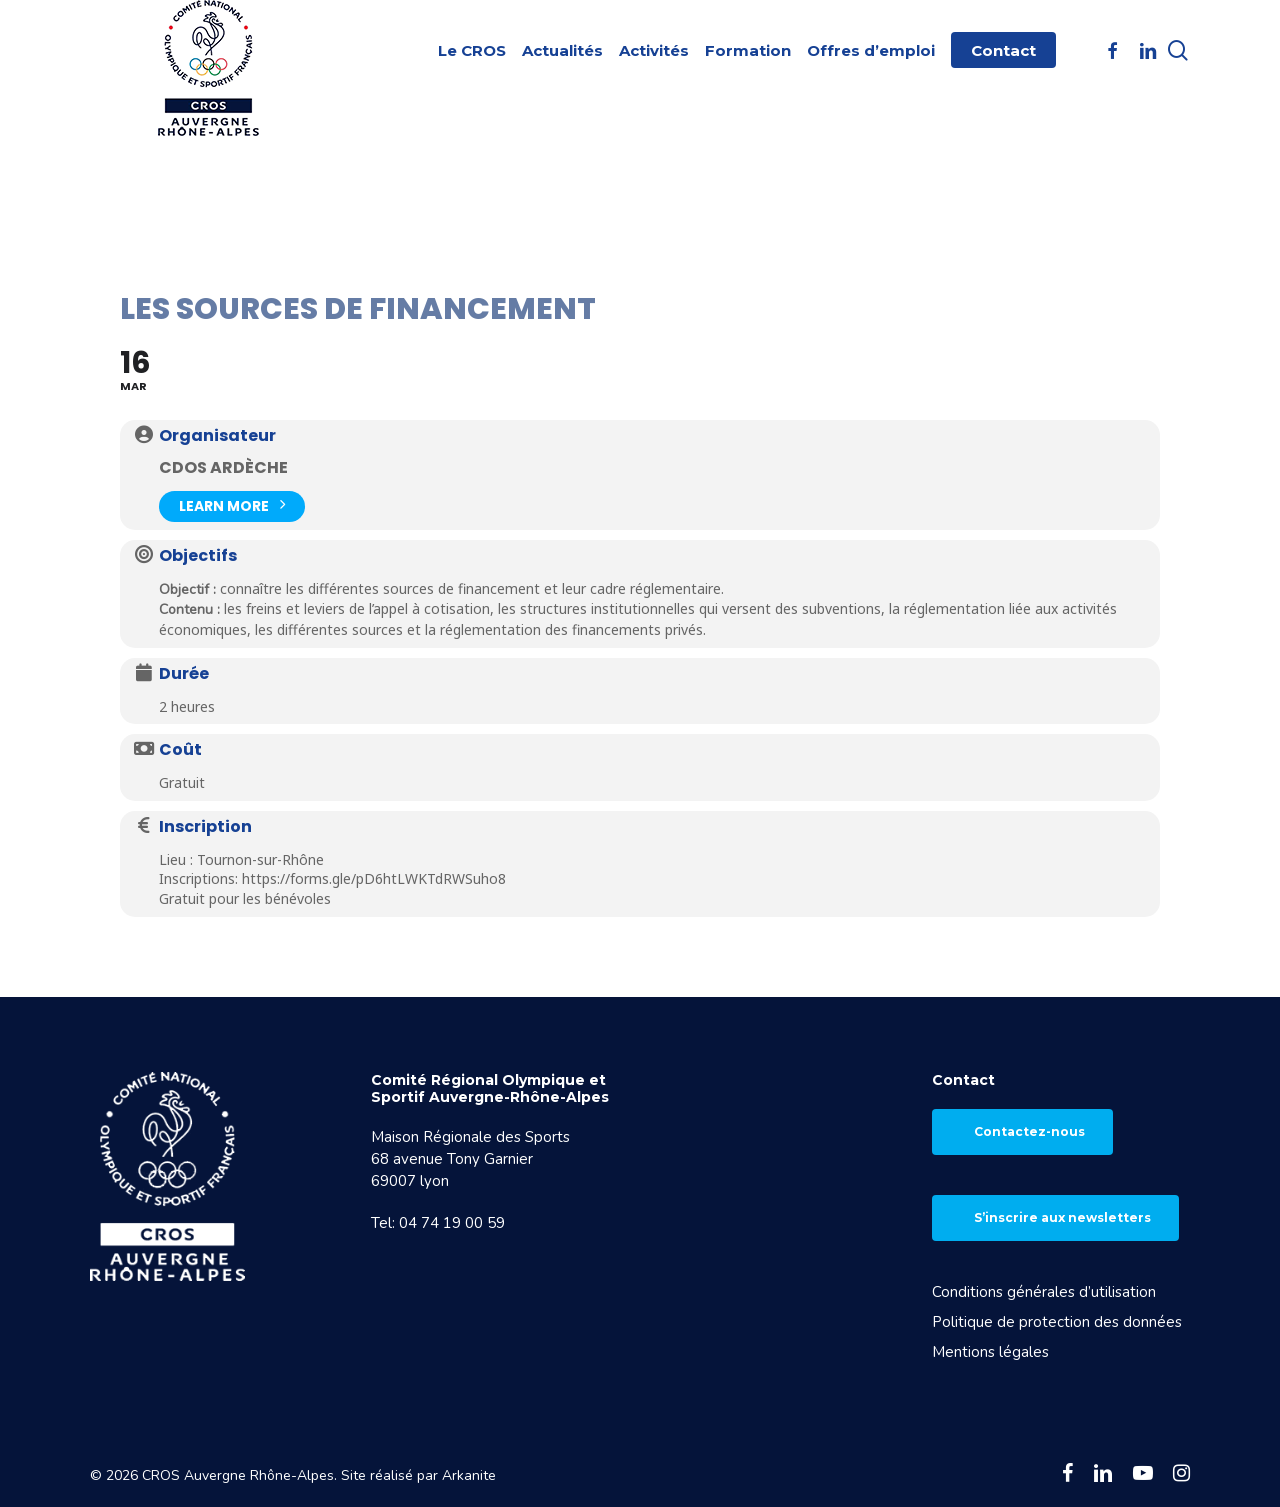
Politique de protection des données (1057, 1322)
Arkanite (469, 1475)
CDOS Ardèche (223, 467)
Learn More (232, 504)
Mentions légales (990, 1352)
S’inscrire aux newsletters (1062, 1217)
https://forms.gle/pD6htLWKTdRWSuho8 (374, 878)
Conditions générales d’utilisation (1044, 1292)
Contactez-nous (1029, 1131)
